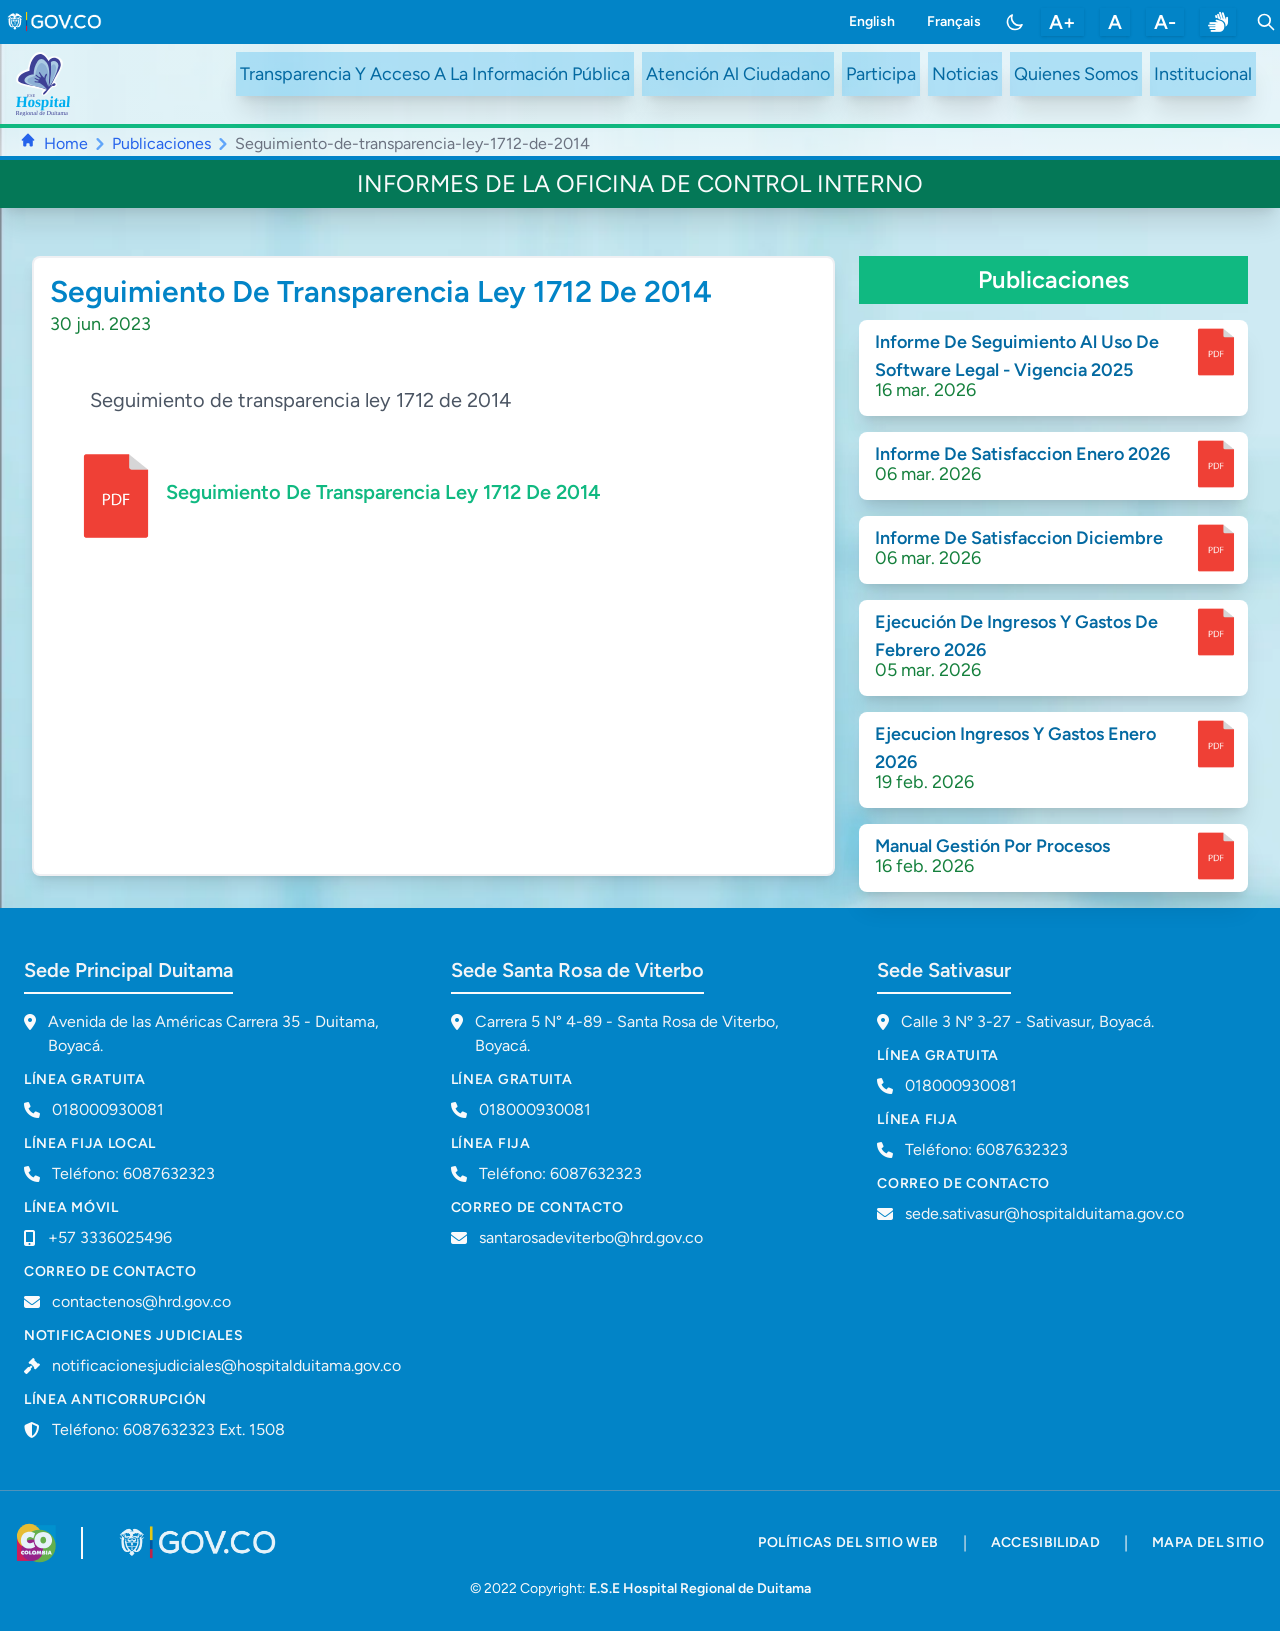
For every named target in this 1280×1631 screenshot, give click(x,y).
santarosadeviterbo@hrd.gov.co (591, 1237)
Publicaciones (161, 143)
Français (954, 21)
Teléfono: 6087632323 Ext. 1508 (168, 1429)
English (872, 21)
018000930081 (535, 1109)
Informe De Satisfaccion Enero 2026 (1022, 454)
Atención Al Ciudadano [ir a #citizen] (738, 74)
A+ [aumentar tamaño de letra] (1062, 22)
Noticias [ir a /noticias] (965, 74)
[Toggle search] (1266, 22)
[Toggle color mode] (1015, 22)
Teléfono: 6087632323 (133, 1173)
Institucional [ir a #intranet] (1203, 74)
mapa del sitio (1208, 1542)
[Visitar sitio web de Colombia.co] (36, 1543)
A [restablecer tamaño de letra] (1115, 22)
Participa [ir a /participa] (881, 74)
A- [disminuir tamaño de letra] (1165, 22)
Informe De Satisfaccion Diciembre (1019, 538)
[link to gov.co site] (55, 22)
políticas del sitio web (848, 1542)
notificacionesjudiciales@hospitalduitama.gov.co (226, 1365)
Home (66, 143)
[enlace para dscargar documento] (1216, 352)
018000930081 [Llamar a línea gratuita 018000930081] (108, 1109)
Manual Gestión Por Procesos (992, 846)
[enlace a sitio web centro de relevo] (1218, 22)
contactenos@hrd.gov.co (141, 1301)
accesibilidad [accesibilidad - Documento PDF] (1046, 1542)
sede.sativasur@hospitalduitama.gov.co (1044, 1213)
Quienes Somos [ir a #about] (1076, 74)
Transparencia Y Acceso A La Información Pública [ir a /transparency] (435, 74)
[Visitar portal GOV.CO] (199, 1543)
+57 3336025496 (110, 1237)
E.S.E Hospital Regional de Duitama (700, 1588)
